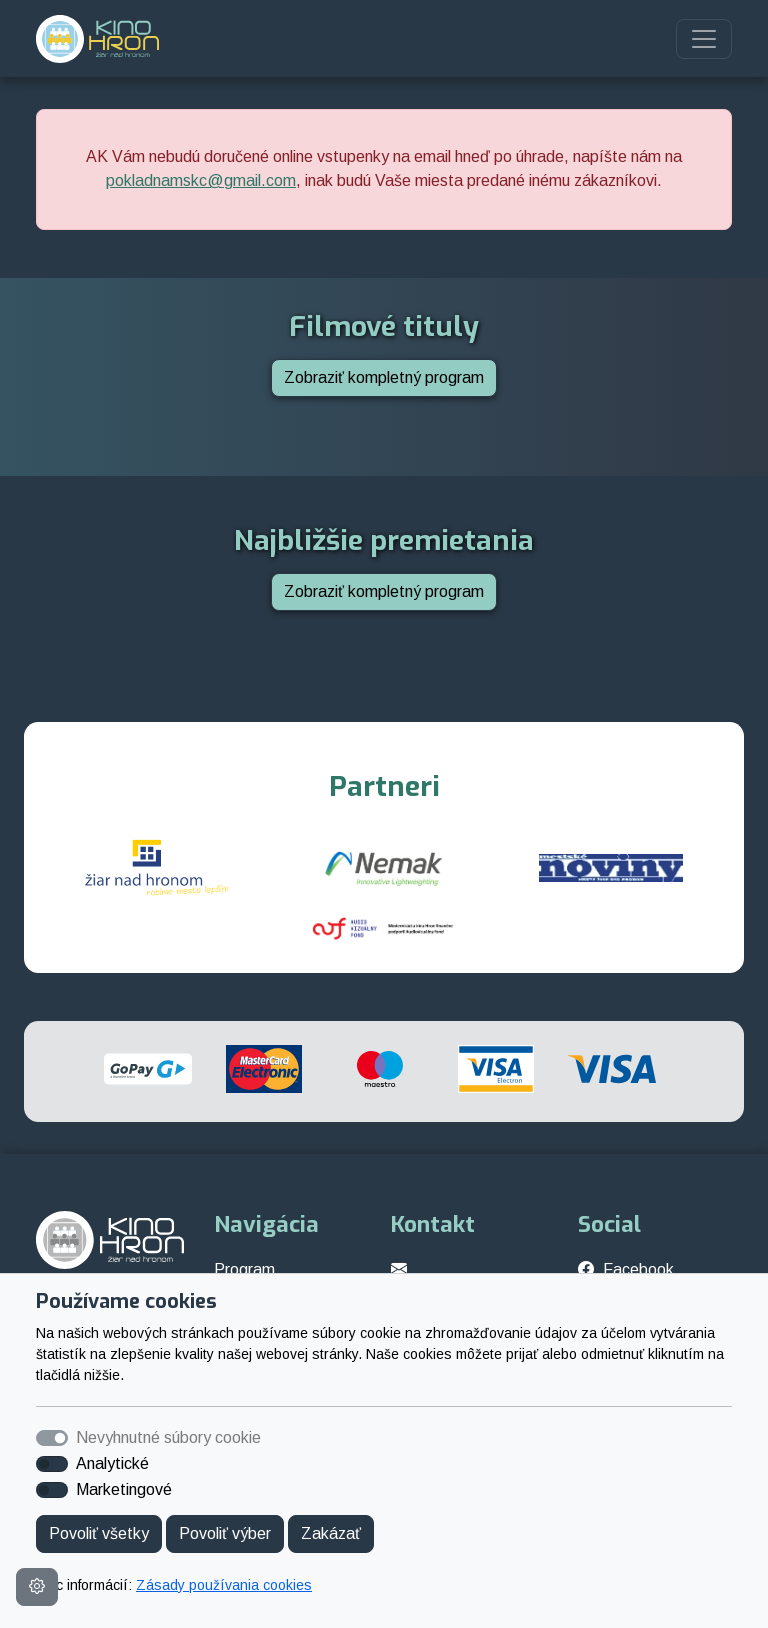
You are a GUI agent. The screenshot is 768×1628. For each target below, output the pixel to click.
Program (244, 1269)
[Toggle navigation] (704, 39)
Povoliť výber (225, 1533)
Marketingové (124, 1489)
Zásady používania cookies (224, 1585)
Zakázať (331, 1533)
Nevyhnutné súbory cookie (168, 1437)
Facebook (638, 1269)
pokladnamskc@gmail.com (201, 180)
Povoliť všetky (99, 1533)
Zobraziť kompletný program (384, 377)
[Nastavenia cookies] (37, 1587)
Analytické (112, 1463)
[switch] (52, 1464)
